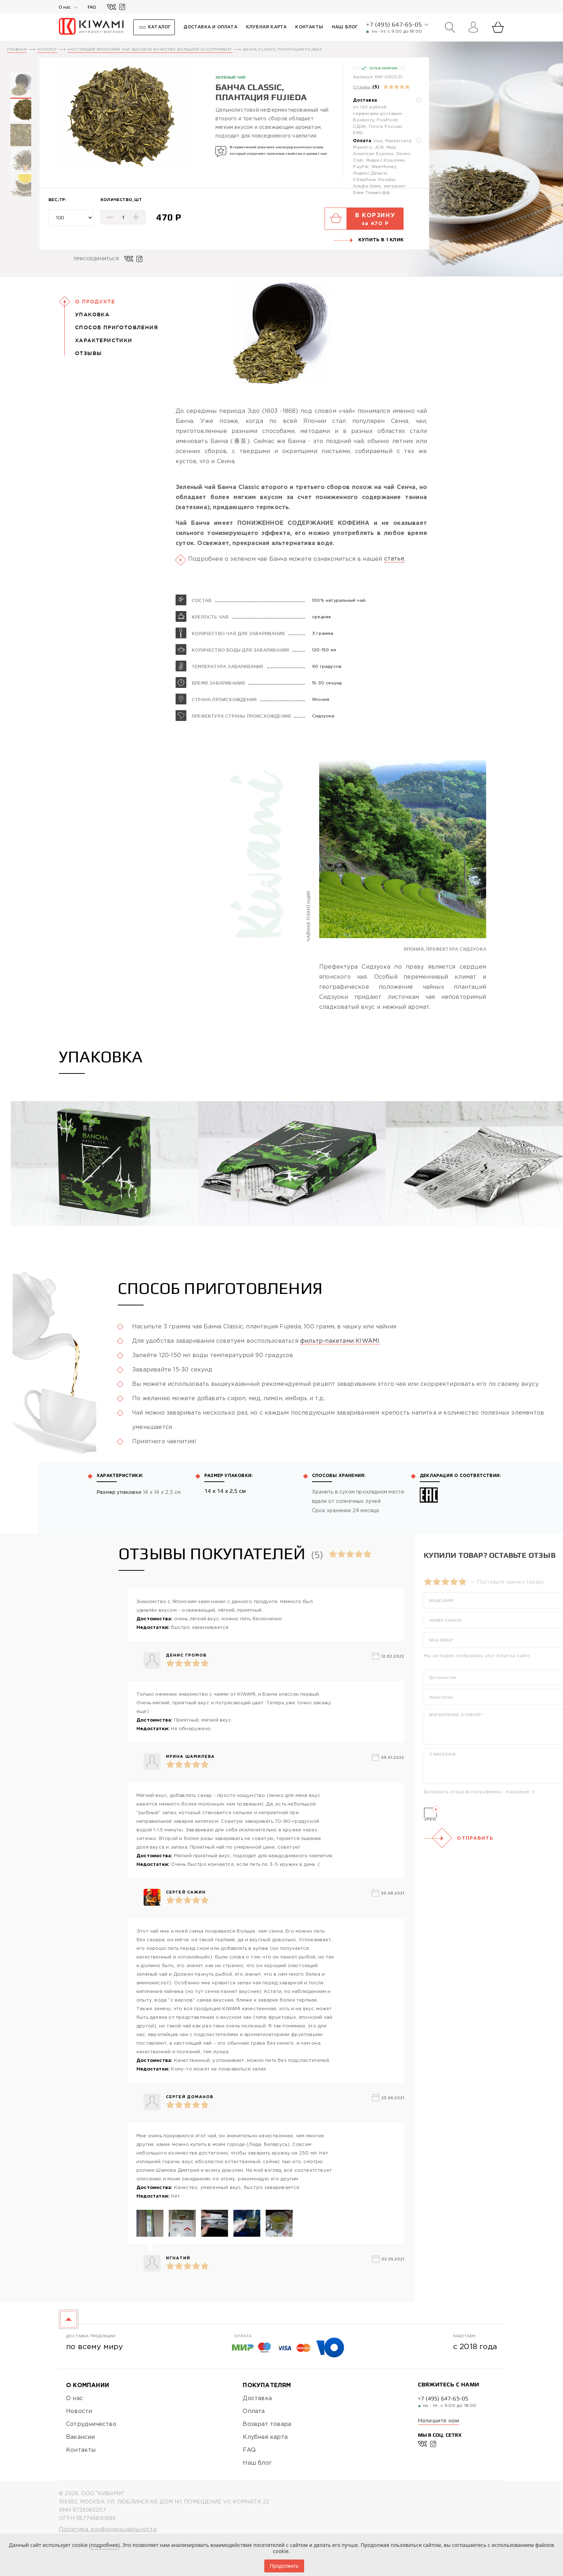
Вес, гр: (57, 200)
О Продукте (95, 301)
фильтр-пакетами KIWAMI (340, 1376)
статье (394, 594)
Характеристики (103, 340)
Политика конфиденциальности (108, 2529)
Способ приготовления (116, 327)
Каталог (47, 49)
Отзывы (362, 87)
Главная (17, 49)
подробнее (104, 2545)
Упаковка (92, 314)
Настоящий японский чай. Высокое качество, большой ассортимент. (150, 49)
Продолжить (284, 2566)
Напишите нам (438, 2420)
